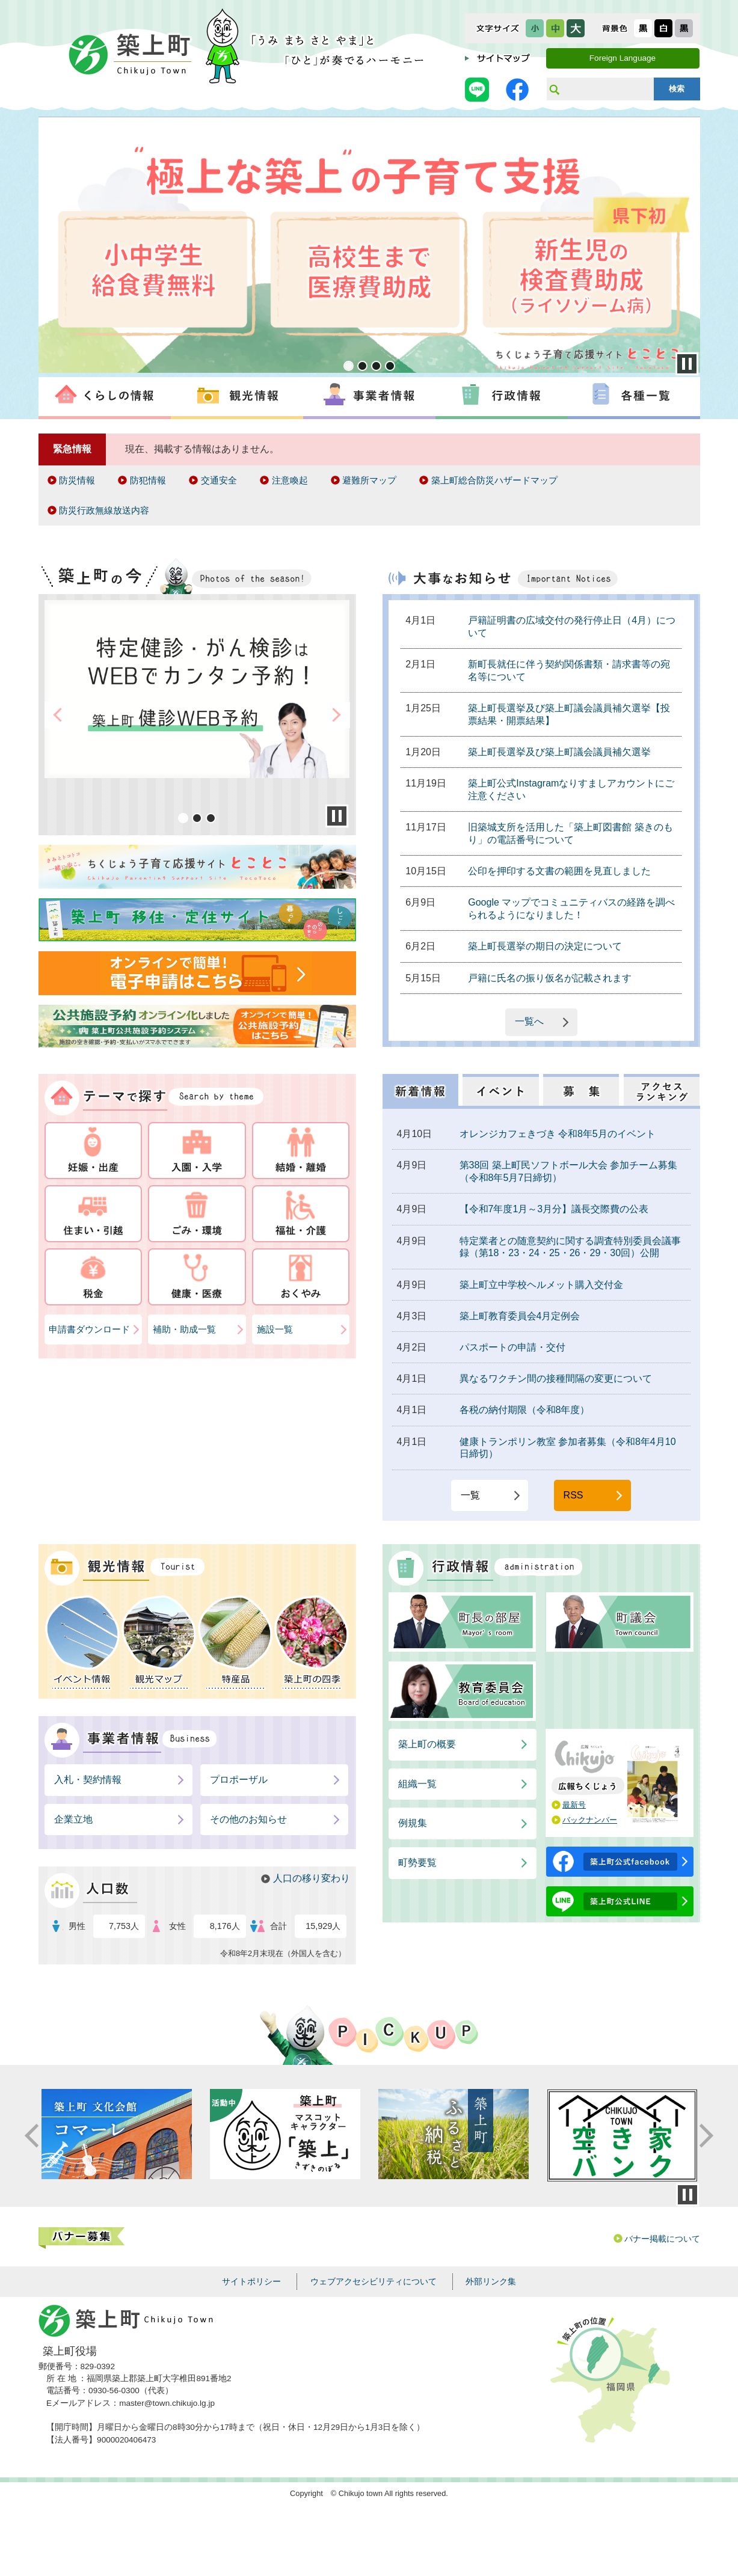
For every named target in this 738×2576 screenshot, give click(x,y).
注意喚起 (290, 480)
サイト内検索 (554, 89)
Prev (49, 247)
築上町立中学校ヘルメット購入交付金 (541, 1285)
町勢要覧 (417, 1862)
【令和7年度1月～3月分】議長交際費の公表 (554, 1209)
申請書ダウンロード (89, 1329)
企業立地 (73, 1819)
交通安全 (219, 480)
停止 (687, 2194)
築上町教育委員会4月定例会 (520, 1316)
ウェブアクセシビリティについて (373, 2281)
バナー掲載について (662, 2238)
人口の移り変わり (311, 1878)
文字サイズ (497, 28)
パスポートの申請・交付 (512, 1347)
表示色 (615, 28)
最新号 (574, 1804)
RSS (573, 1495)
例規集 (412, 1823)
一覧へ (529, 1021)
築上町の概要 (427, 1744)
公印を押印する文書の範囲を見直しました (559, 871)
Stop (686, 363)
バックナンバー (589, 1819)
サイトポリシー (251, 2281)
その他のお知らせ (248, 1819)
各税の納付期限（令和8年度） (525, 1410)
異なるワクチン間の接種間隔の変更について (556, 1378)
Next (689, 247)
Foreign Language (622, 58)
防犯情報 (148, 480)
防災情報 (77, 480)
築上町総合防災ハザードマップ (494, 480)
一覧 (470, 1495)
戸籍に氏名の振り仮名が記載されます (550, 978)
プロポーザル (239, 1779)
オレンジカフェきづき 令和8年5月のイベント (558, 1134)
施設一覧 (275, 1329)
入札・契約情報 (87, 1779)
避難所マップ (369, 480)
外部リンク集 (491, 2281)
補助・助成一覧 (184, 1329)
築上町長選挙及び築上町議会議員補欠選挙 (559, 752)
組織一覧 (417, 1784)
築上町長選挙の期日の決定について (545, 946)
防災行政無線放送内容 (104, 510)
